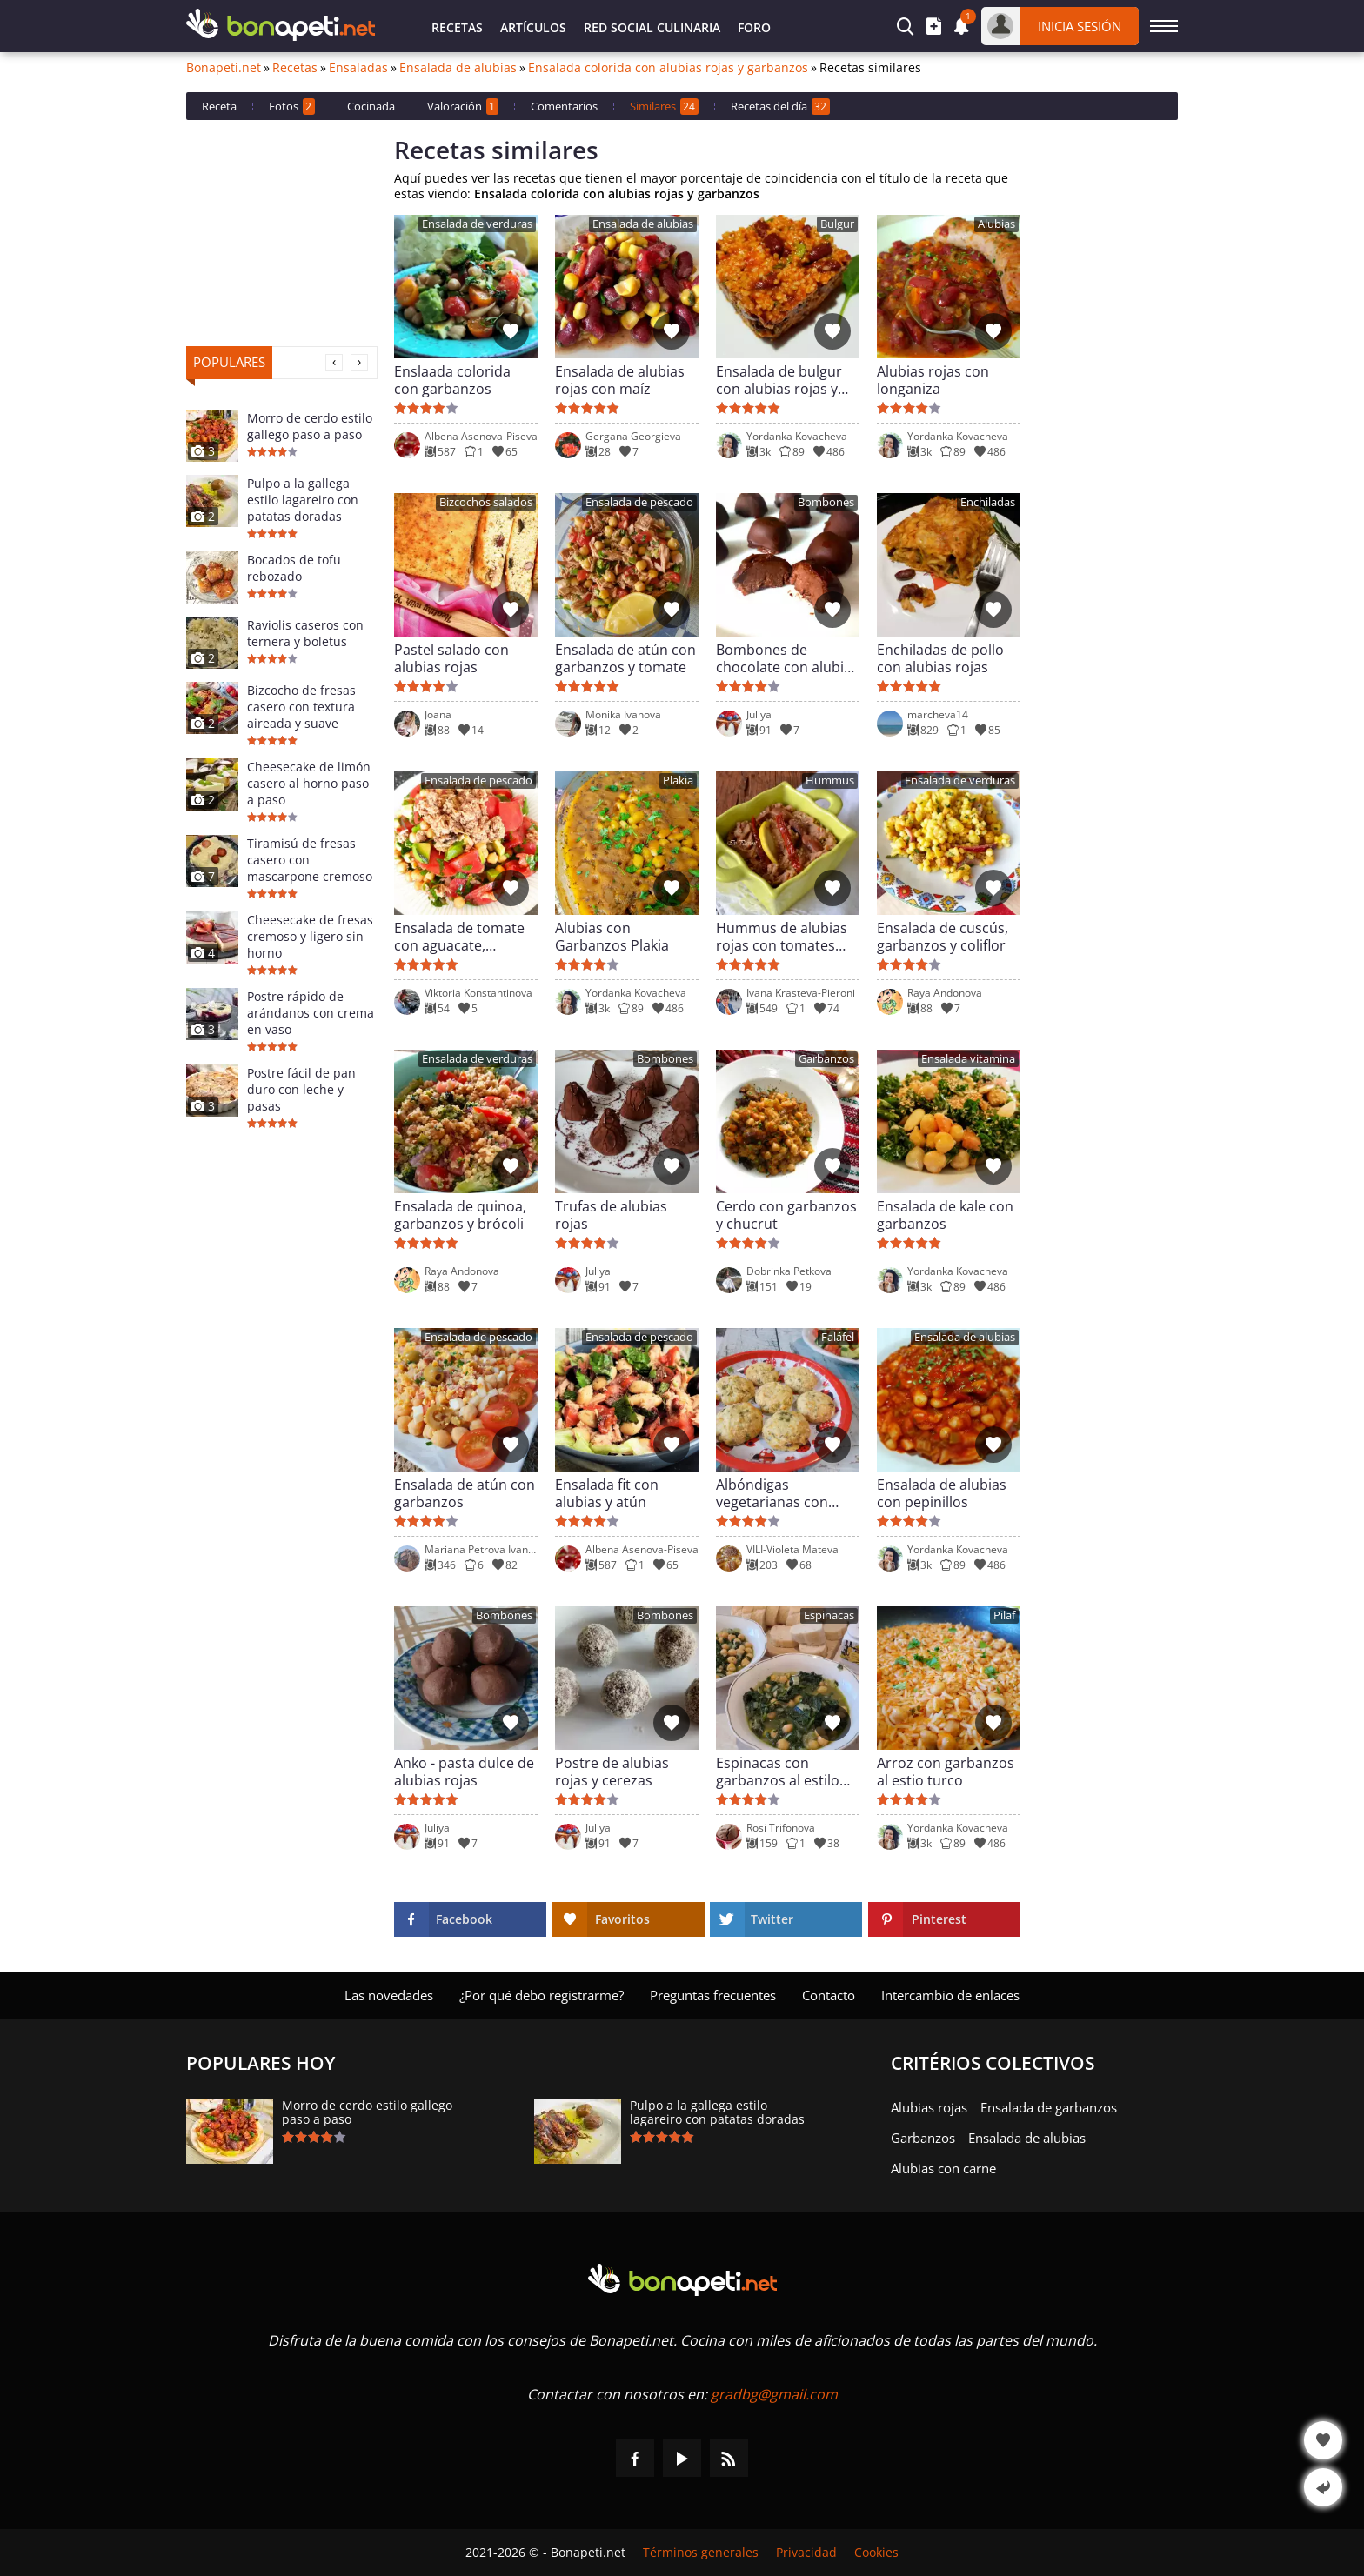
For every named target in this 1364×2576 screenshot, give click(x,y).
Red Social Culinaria (652, 27)
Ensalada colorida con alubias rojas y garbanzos (668, 68)
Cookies (876, 2552)
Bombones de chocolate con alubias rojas (787, 658)
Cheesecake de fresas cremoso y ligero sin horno (310, 936)
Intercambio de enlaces (950, 1995)
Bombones (826, 502)
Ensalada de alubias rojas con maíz (620, 380)
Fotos (292, 106)
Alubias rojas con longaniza (933, 380)
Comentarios (564, 106)
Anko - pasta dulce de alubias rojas (464, 1771)
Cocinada (371, 106)
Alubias (996, 224)
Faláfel (837, 1337)
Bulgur (837, 224)
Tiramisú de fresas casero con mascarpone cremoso (309, 859)
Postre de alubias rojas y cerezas (612, 1771)
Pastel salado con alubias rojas (451, 658)
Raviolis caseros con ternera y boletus (305, 633)
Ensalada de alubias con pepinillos (941, 1493)
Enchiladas (987, 502)
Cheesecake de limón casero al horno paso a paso (309, 783)
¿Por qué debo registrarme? (541, 1995)
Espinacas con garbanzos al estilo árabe (777, 1771)
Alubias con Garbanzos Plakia (612, 936)
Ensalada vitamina (968, 1058)
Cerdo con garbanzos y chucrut (786, 1215)
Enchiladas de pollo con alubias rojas (940, 658)
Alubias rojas (929, 2107)
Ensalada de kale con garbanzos (945, 1215)
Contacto (828, 1995)
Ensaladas (358, 68)
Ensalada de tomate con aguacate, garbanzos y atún (459, 936)
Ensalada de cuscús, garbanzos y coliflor (942, 936)
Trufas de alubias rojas (611, 1215)
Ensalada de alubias (458, 68)
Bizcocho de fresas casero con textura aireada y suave (301, 706)
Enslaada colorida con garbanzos (452, 380)
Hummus (830, 780)
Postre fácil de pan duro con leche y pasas (301, 1089)
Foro (754, 27)
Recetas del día (780, 106)
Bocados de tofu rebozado (294, 567)
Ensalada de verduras (477, 224)
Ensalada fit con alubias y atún (607, 1493)
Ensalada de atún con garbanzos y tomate (625, 658)
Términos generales (701, 2552)
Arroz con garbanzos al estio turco (945, 1771)
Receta (219, 106)
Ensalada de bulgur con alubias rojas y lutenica (779, 380)
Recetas (457, 27)
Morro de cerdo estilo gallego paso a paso (309, 426)
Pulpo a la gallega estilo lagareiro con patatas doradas (302, 499)
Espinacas (829, 1615)
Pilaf (1004, 1615)
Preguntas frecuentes (713, 1995)
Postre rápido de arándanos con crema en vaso (310, 1013)
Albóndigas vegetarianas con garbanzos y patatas (782, 1493)
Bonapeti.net (223, 68)
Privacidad (806, 2552)
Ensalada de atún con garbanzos (464, 1493)
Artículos (533, 27)
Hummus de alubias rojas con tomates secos (781, 936)
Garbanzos (826, 1058)
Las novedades (388, 1995)
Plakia (678, 780)
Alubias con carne (943, 2168)
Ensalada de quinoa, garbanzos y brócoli (460, 1215)
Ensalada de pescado (639, 502)
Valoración (462, 106)
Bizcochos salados (485, 502)
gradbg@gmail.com (774, 2394)
